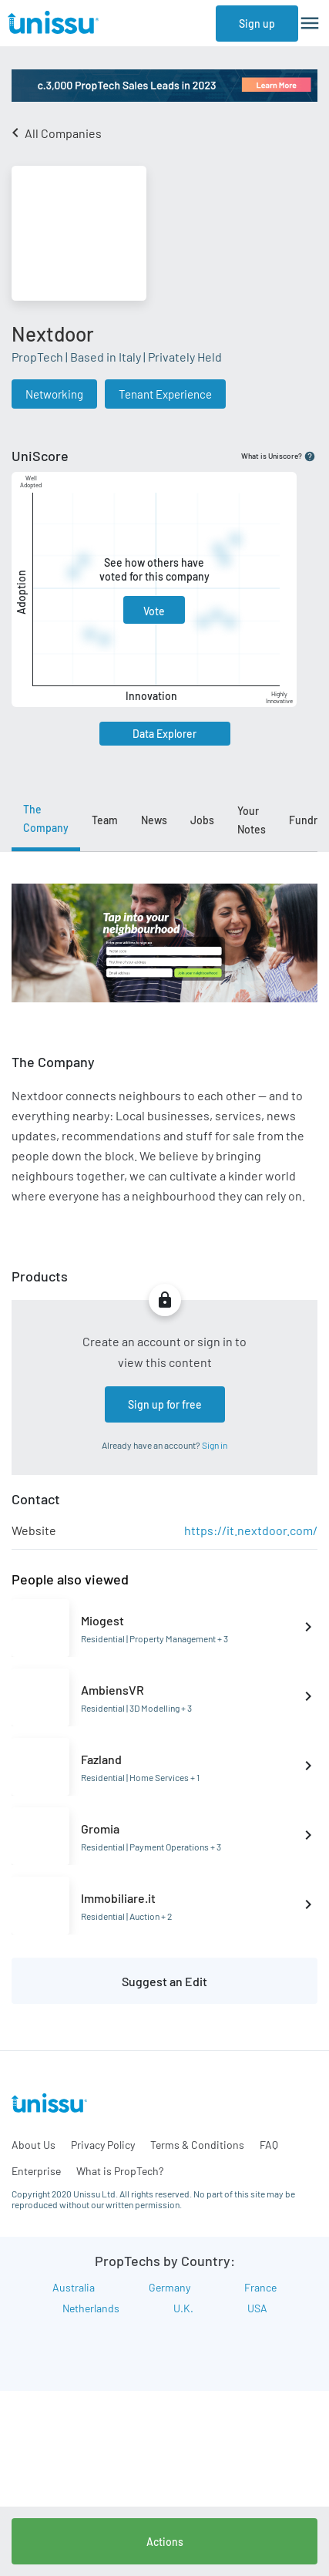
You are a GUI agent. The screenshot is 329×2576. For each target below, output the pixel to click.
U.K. (183, 2308)
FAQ (269, 2144)
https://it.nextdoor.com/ (250, 1530)
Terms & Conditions (197, 2144)
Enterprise (36, 2170)
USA (257, 2308)
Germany (169, 2287)
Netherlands (90, 2308)
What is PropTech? (119, 2170)
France (260, 2287)
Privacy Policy (103, 2144)
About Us (33, 2144)
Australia (73, 2287)
